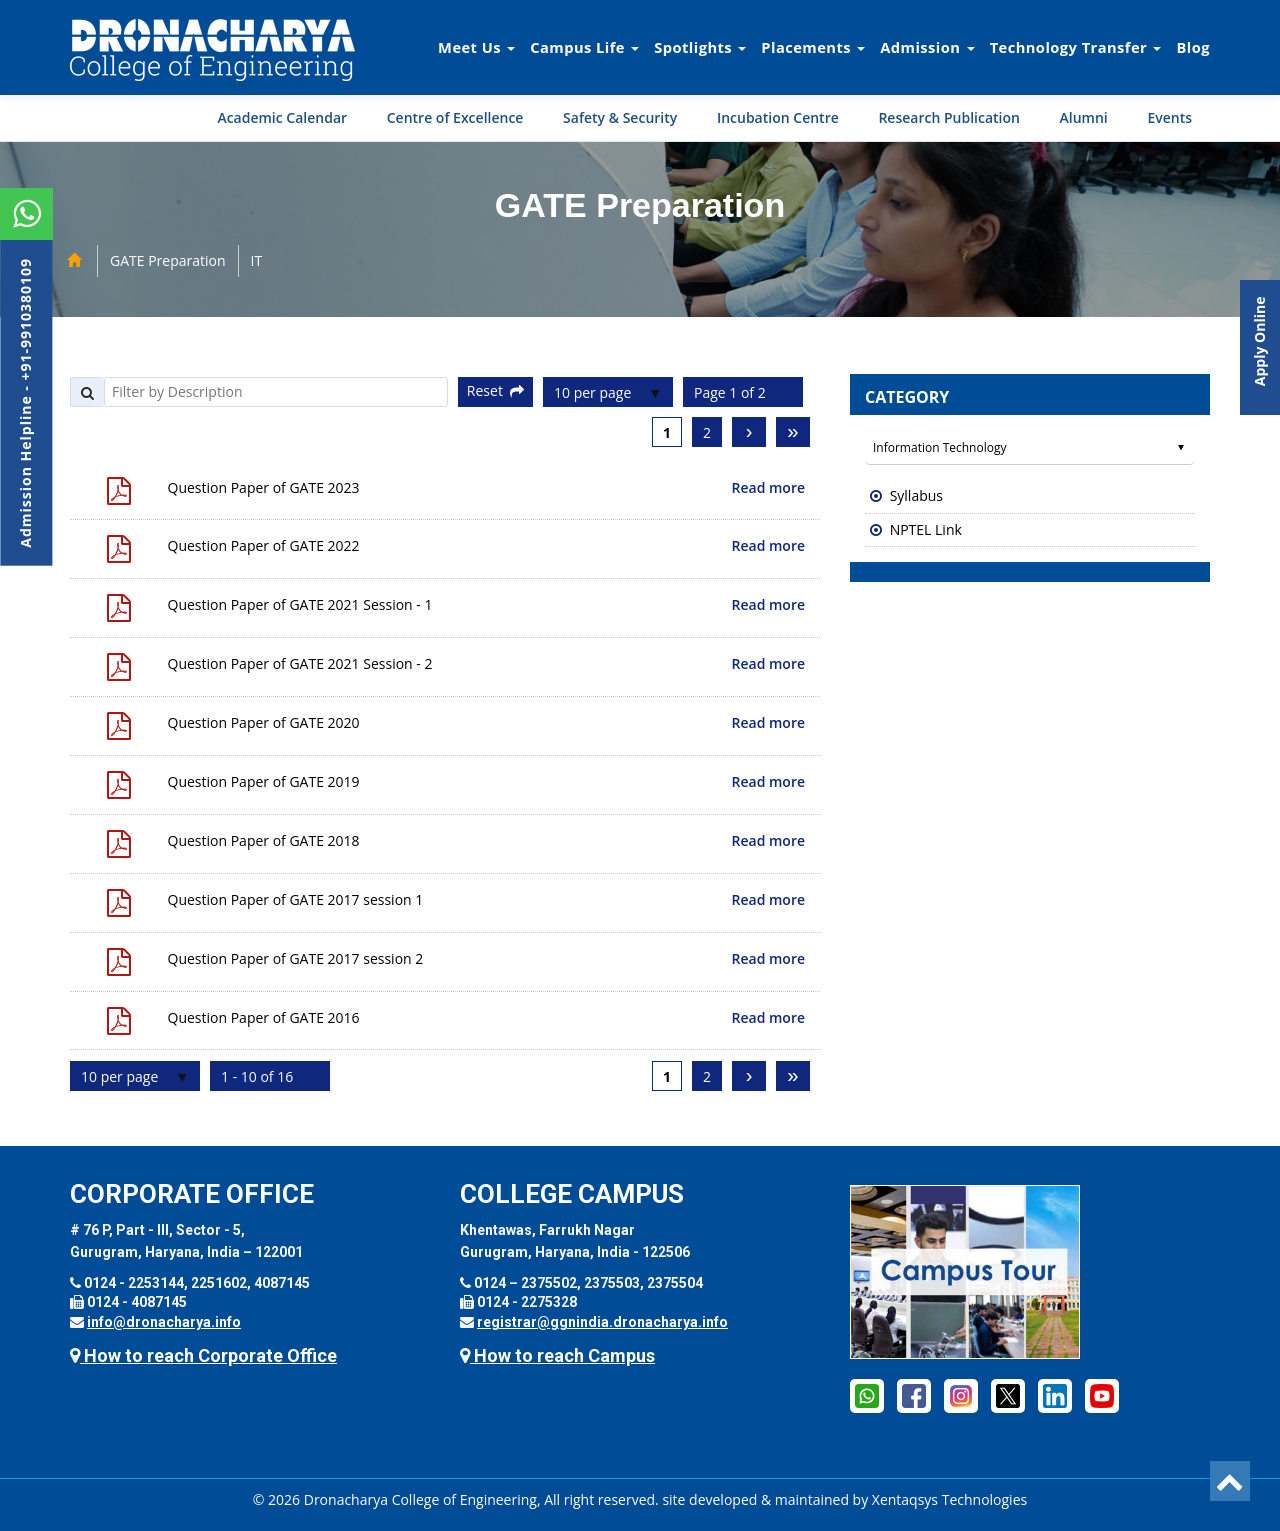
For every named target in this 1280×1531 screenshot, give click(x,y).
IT (257, 260)
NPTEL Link (926, 529)
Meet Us (476, 47)
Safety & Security (620, 117)
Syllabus (916, 495)
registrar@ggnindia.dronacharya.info (602, 1322)
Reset (495, 390)
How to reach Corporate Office (203, 1355)
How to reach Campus (557, 1355)
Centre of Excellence (455, 117)
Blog (1193, 47)
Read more (769, 487)
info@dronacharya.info (164, 1322)
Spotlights (700, 47)
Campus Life (584, 47)
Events (1169, 117)
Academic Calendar (282, 117)
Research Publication (949, 117)
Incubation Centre (778, 117)
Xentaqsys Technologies (949, 1499)
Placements (813, 47)
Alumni (1084, 117)
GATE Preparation (168, 260)
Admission (927, 47)
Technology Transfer (1076, 47)
